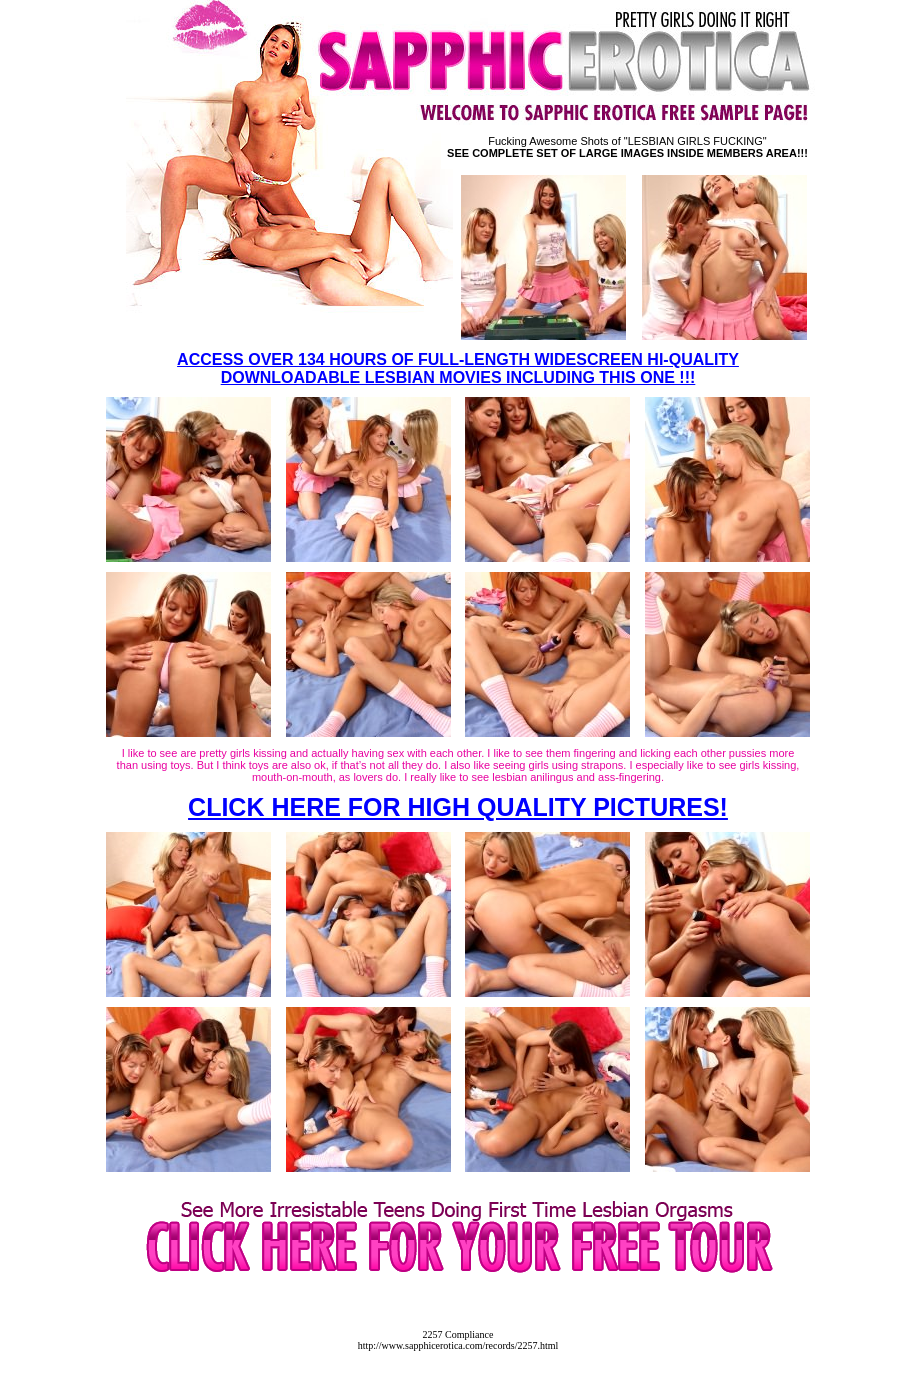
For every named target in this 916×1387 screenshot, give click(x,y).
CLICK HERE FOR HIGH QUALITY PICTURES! (458, 807)
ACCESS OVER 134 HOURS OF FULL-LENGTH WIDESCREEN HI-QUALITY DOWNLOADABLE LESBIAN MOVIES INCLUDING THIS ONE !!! (458, 368)
